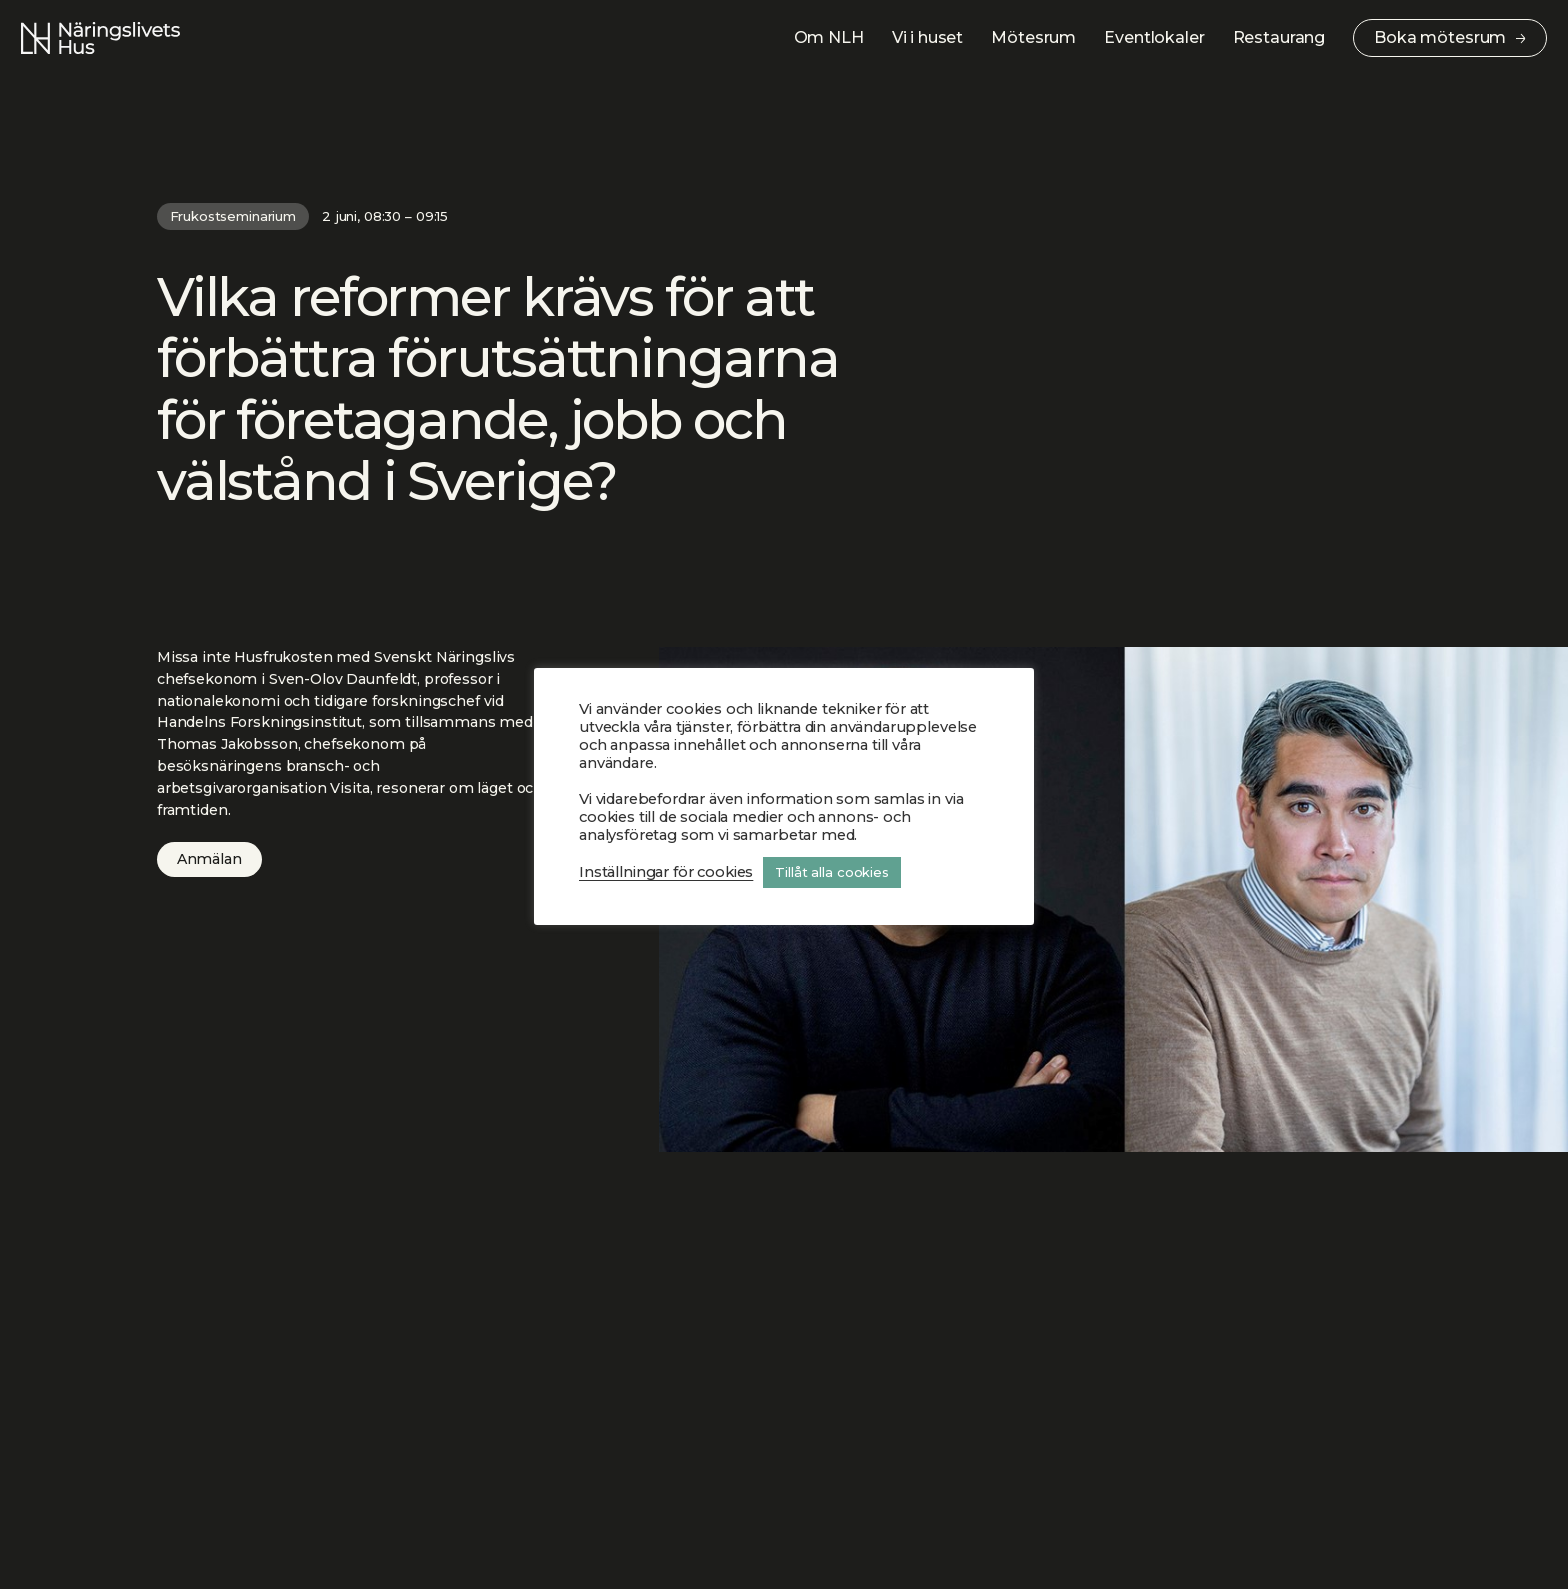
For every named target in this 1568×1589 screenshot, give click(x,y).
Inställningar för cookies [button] (666, 872)
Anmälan (209, 859)
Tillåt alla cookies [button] (832, 872)
